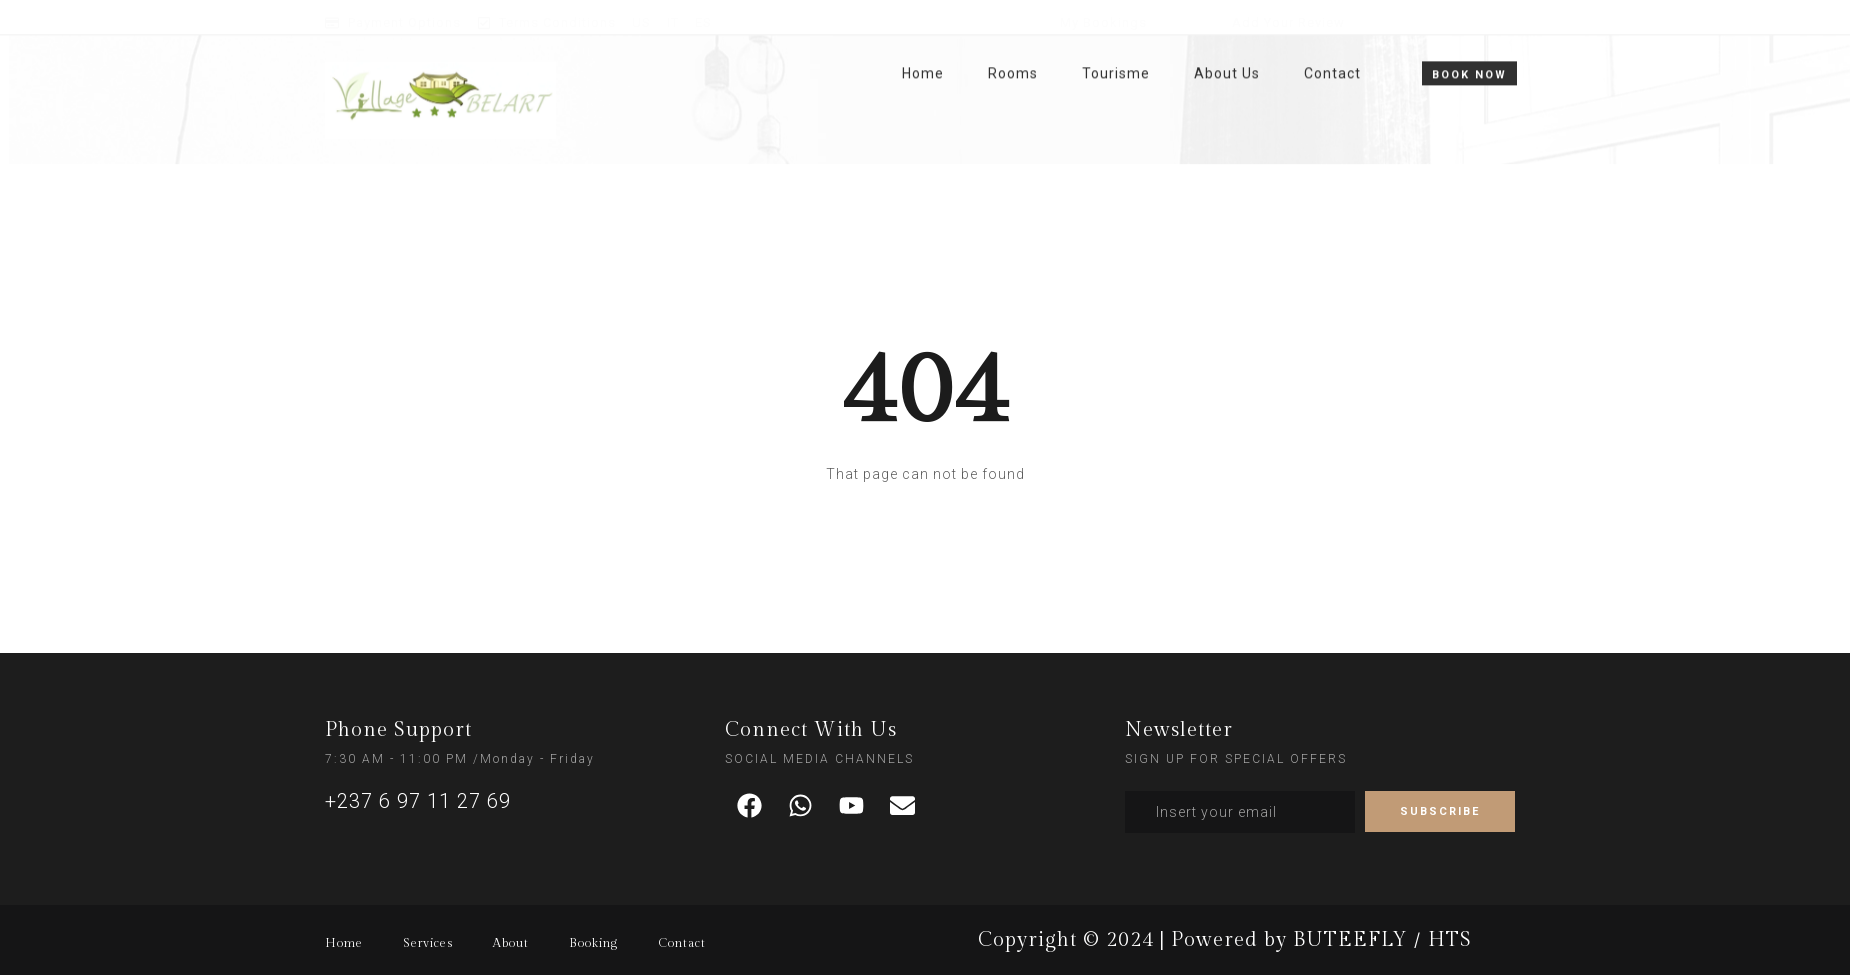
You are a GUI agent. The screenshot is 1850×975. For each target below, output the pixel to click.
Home (923, 41)
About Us (1227, 41)
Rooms (1013, 41)
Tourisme (1116, 41)
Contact (1332, 41)
